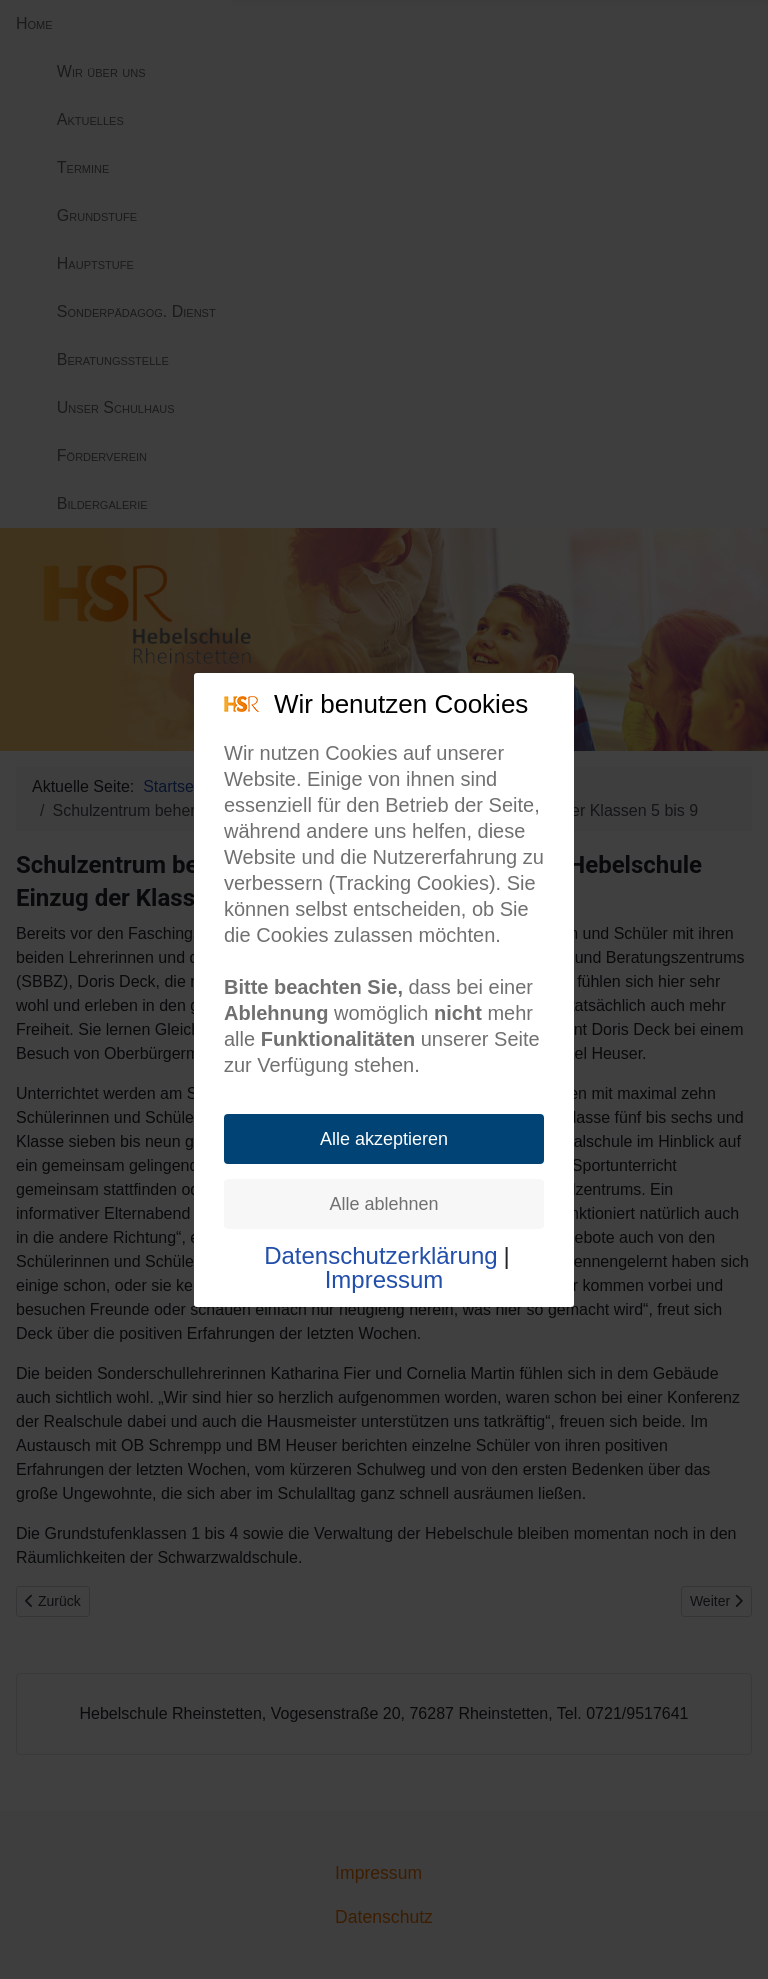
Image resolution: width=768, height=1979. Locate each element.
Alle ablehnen (383, 1204)
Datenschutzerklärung (380, 1256)
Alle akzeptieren (384, 1139)
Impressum (384, 1280)
